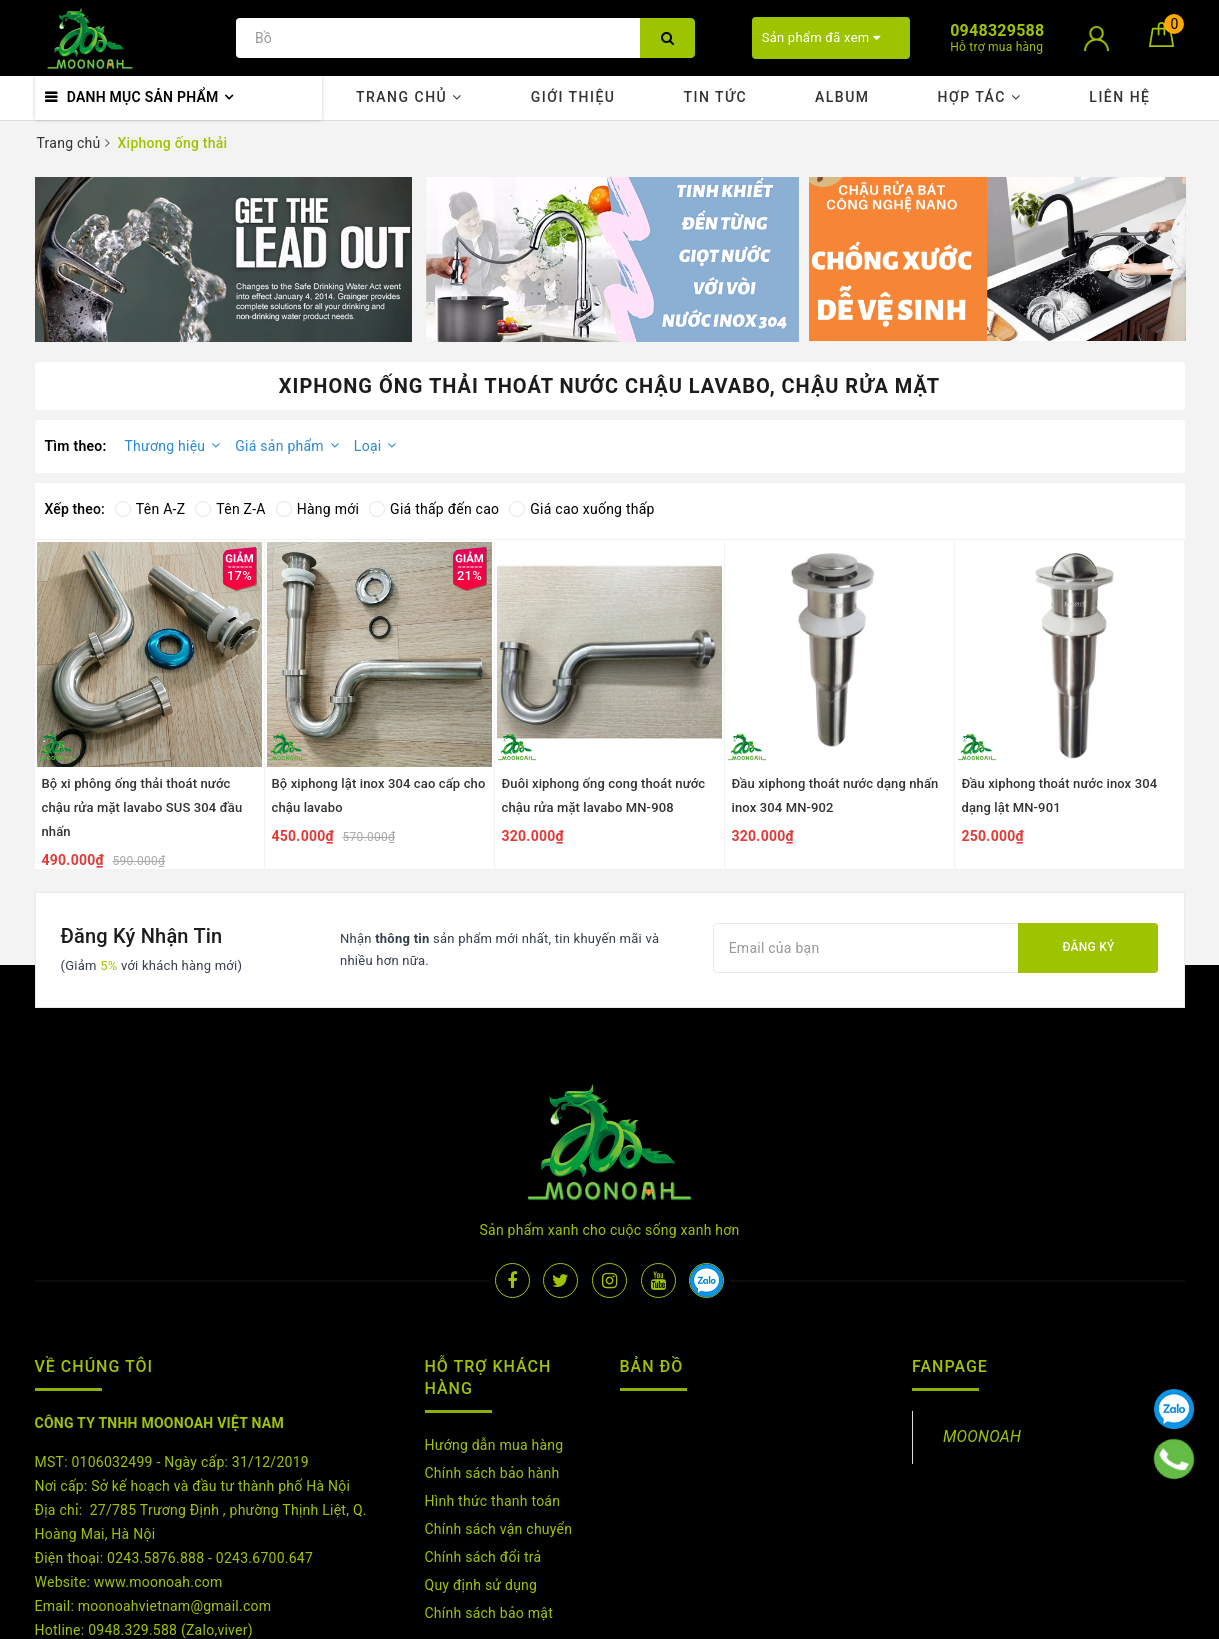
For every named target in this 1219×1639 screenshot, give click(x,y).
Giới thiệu (573, 97)
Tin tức (715, 97)
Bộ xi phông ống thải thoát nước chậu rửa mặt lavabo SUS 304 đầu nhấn (142, 807)
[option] (223, 259)
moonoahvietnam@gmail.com (175, 1483)
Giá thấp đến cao (434, 509)
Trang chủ (409, 97)
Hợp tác (979, 97)
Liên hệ (1119, 97)
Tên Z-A (230, 509)
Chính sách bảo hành (492, 1350)
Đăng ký (1088, 947)
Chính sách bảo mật (489, 1490)
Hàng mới (317, 509)
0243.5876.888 (155, 1435)
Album (842, 97)
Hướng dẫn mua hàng (494, 1322)
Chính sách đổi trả (483, 1434)
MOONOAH (982, 1313)
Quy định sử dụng (481, 1462)
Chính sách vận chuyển (499, 1406)
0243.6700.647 (264, 1435)
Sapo (838, 1617)
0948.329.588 (132, 1507)
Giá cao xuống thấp (581, 509)
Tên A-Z (150, 509)
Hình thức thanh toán (493, 1378)
